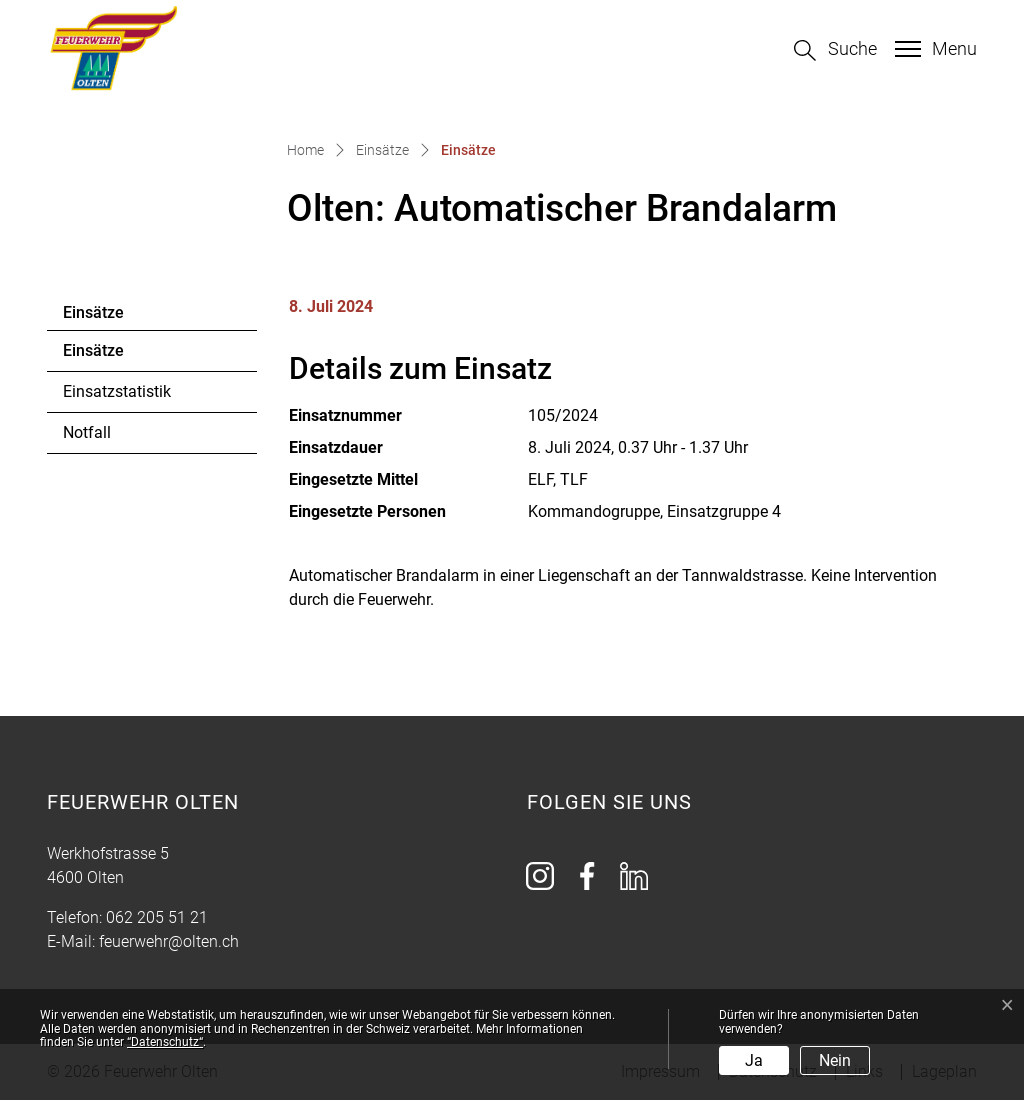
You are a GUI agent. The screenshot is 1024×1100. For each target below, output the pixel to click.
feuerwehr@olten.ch (169, 941)
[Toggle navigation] (933, 49)
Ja (754, 1060)
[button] (835, 50)
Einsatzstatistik (117, 391)
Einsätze (117, 356)
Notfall (87, 432)
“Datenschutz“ (165, 1042)
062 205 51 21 (157, 917)
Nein (835, 1060)
